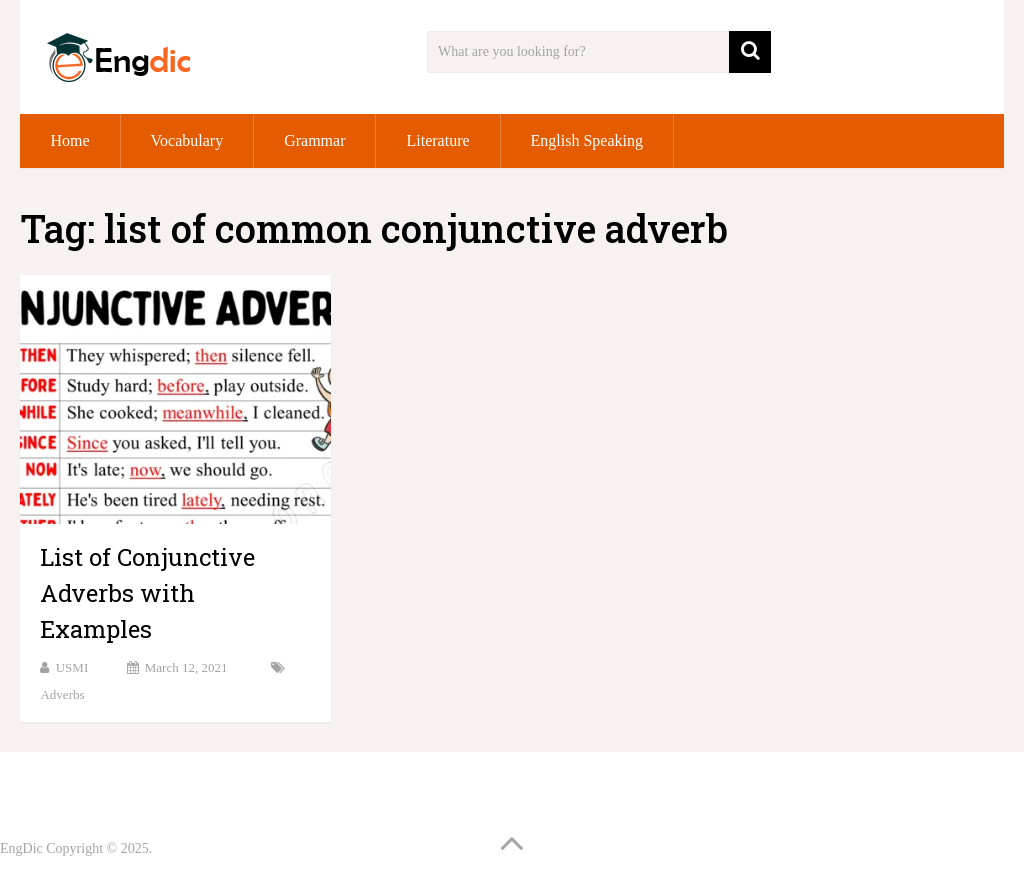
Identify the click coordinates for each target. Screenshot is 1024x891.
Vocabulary (187, 140)
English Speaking (587, 140)
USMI (72, 667)
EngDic (21, 848)
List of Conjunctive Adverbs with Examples (147, 593)
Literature (437, 140)
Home (69, 140)
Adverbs (62, 694)
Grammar (314, 140)
